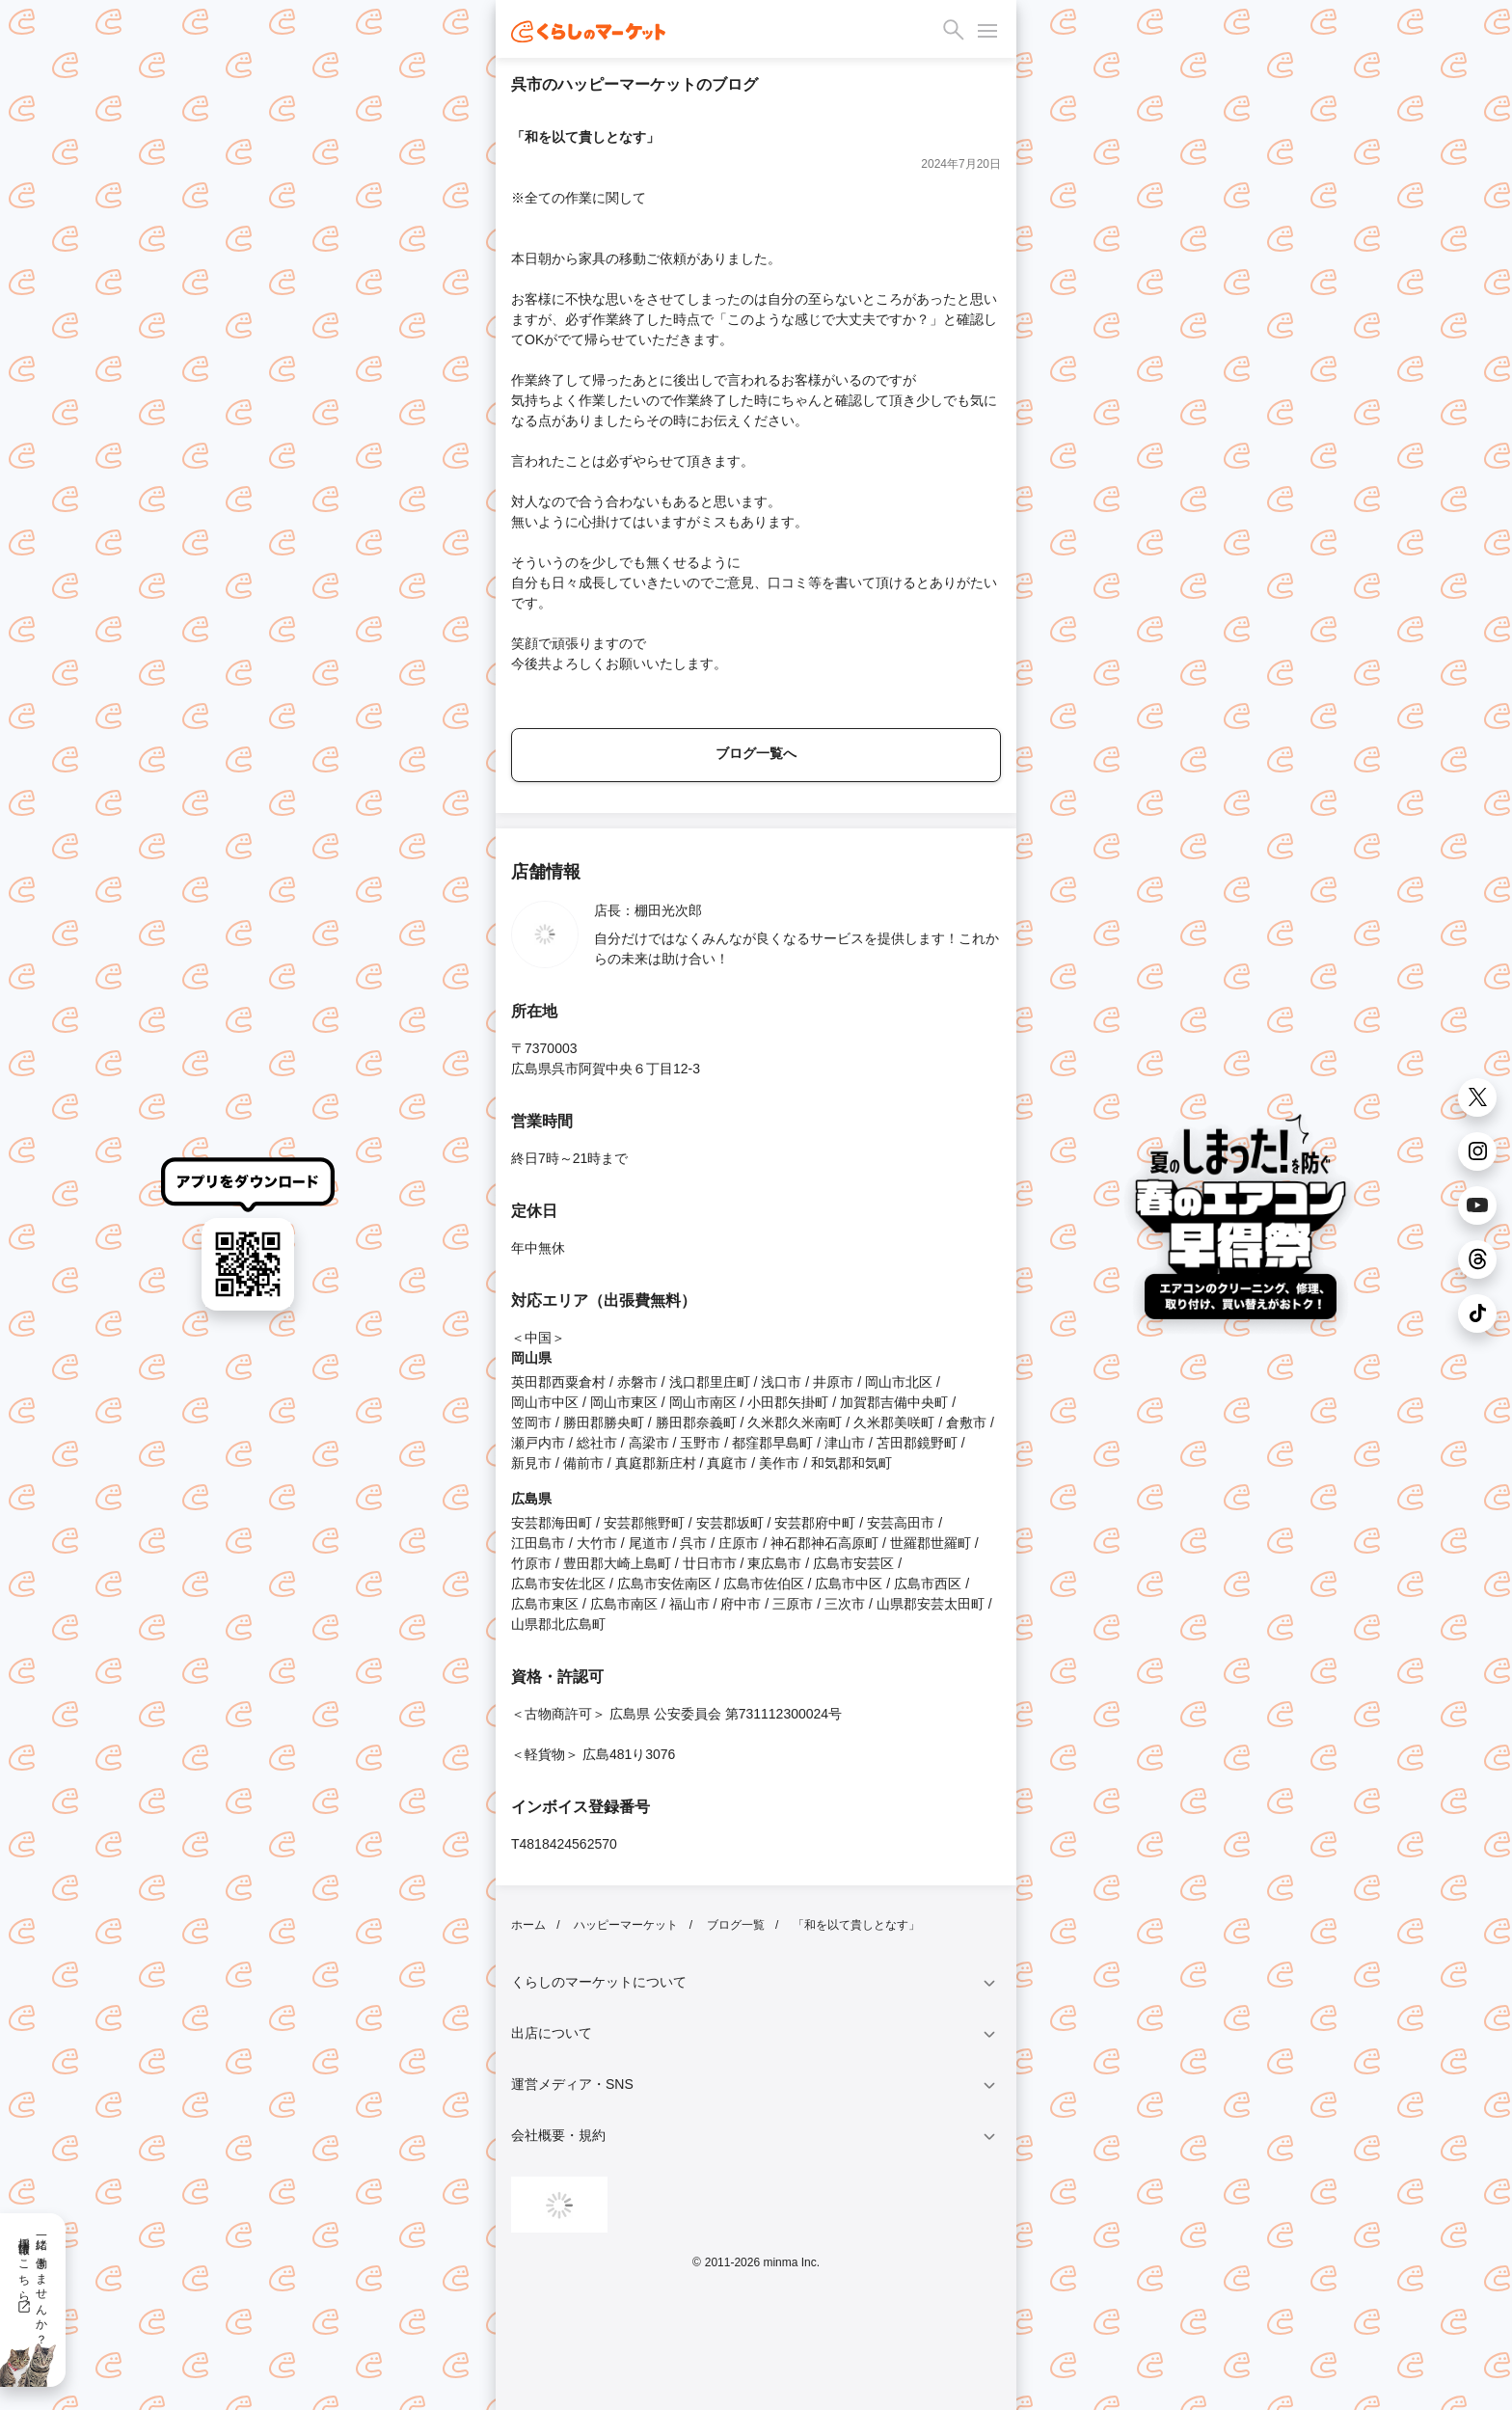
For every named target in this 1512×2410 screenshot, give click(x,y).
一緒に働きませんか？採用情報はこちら (32, 2285)
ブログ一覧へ (756, 753)
